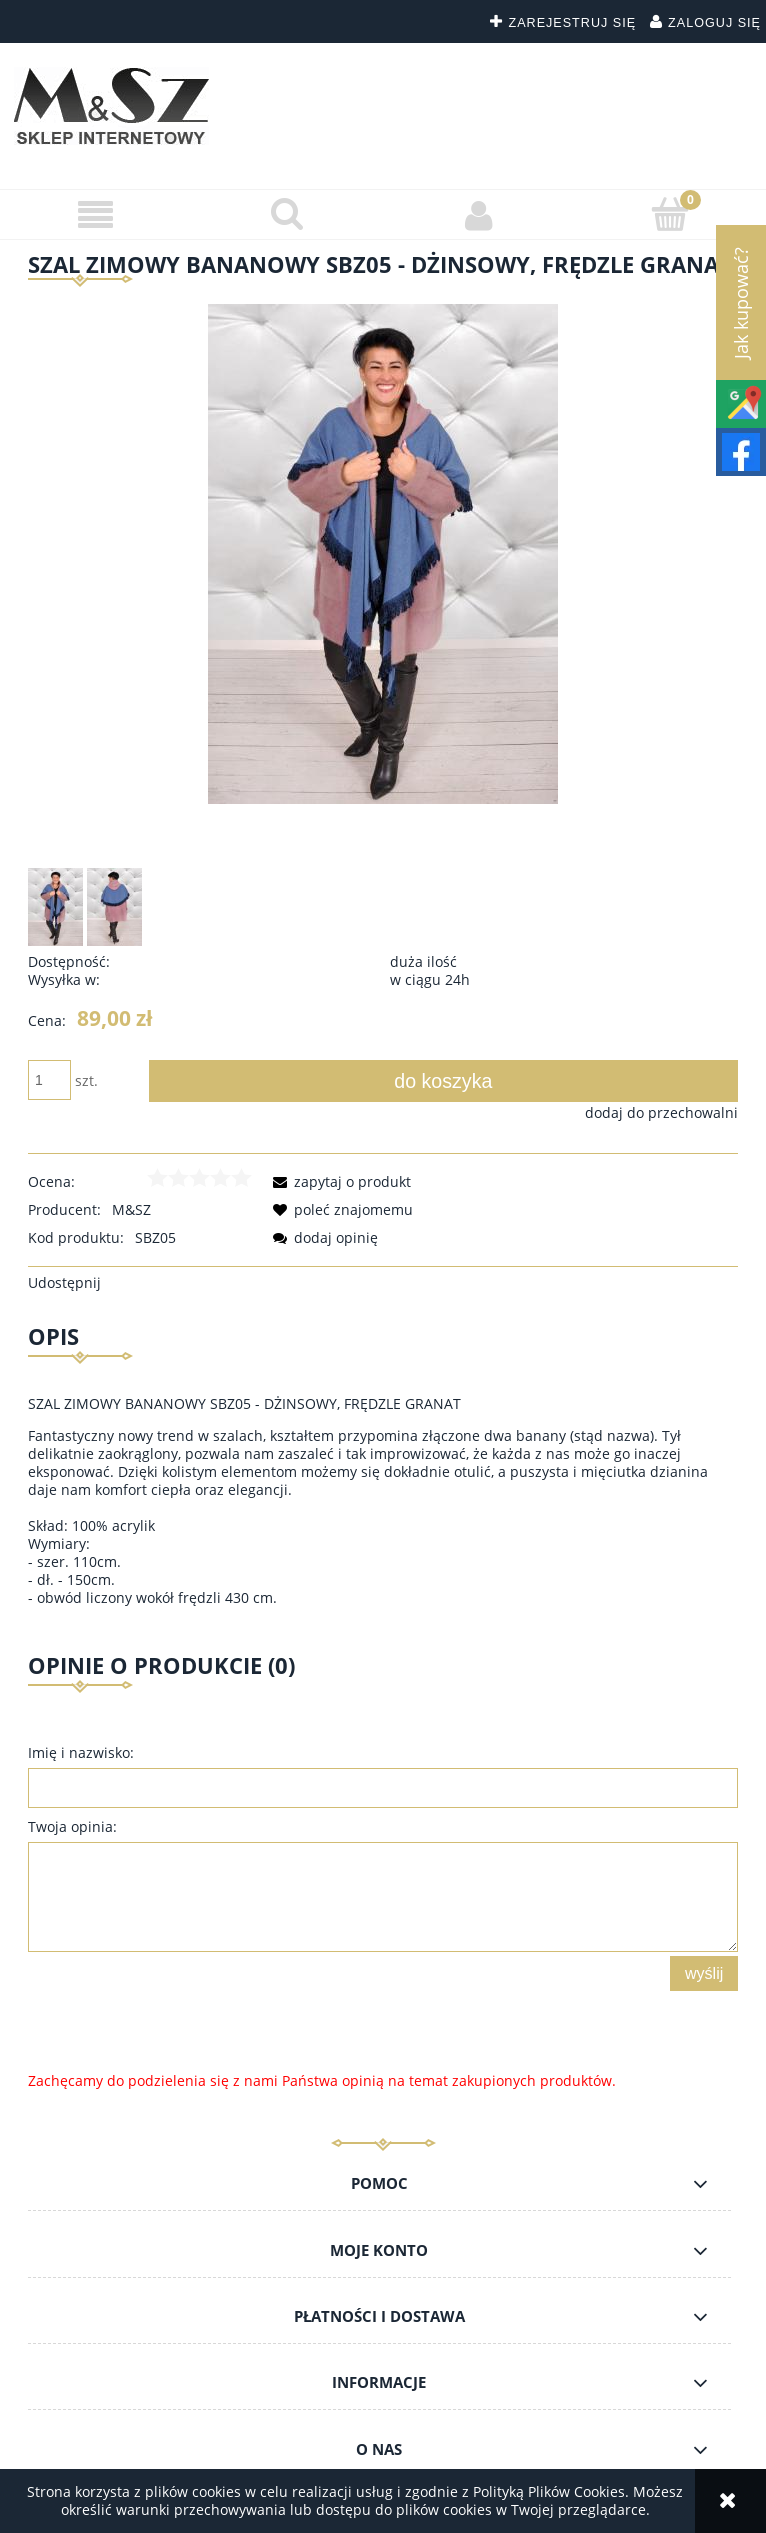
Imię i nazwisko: (81, 1752)
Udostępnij (64, 1282)
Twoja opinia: (72, 1826)
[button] (96, 215)
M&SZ (131, 1209)
